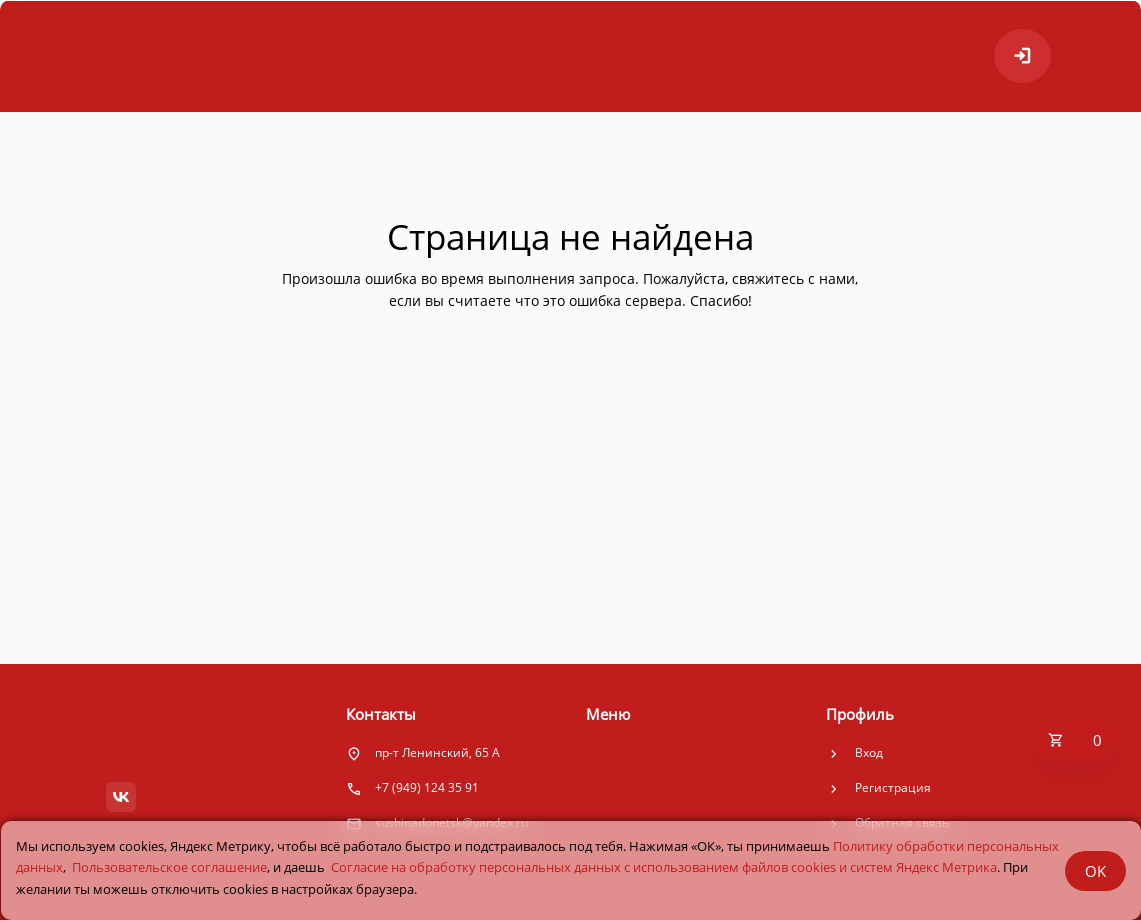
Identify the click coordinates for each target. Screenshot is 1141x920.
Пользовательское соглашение (169, 867)
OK (1095, 871)
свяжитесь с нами (793, 278)
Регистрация (893, 787)
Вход (869, 752)
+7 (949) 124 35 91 (427, 787)
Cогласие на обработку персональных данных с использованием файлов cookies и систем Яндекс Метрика (664, 867)
